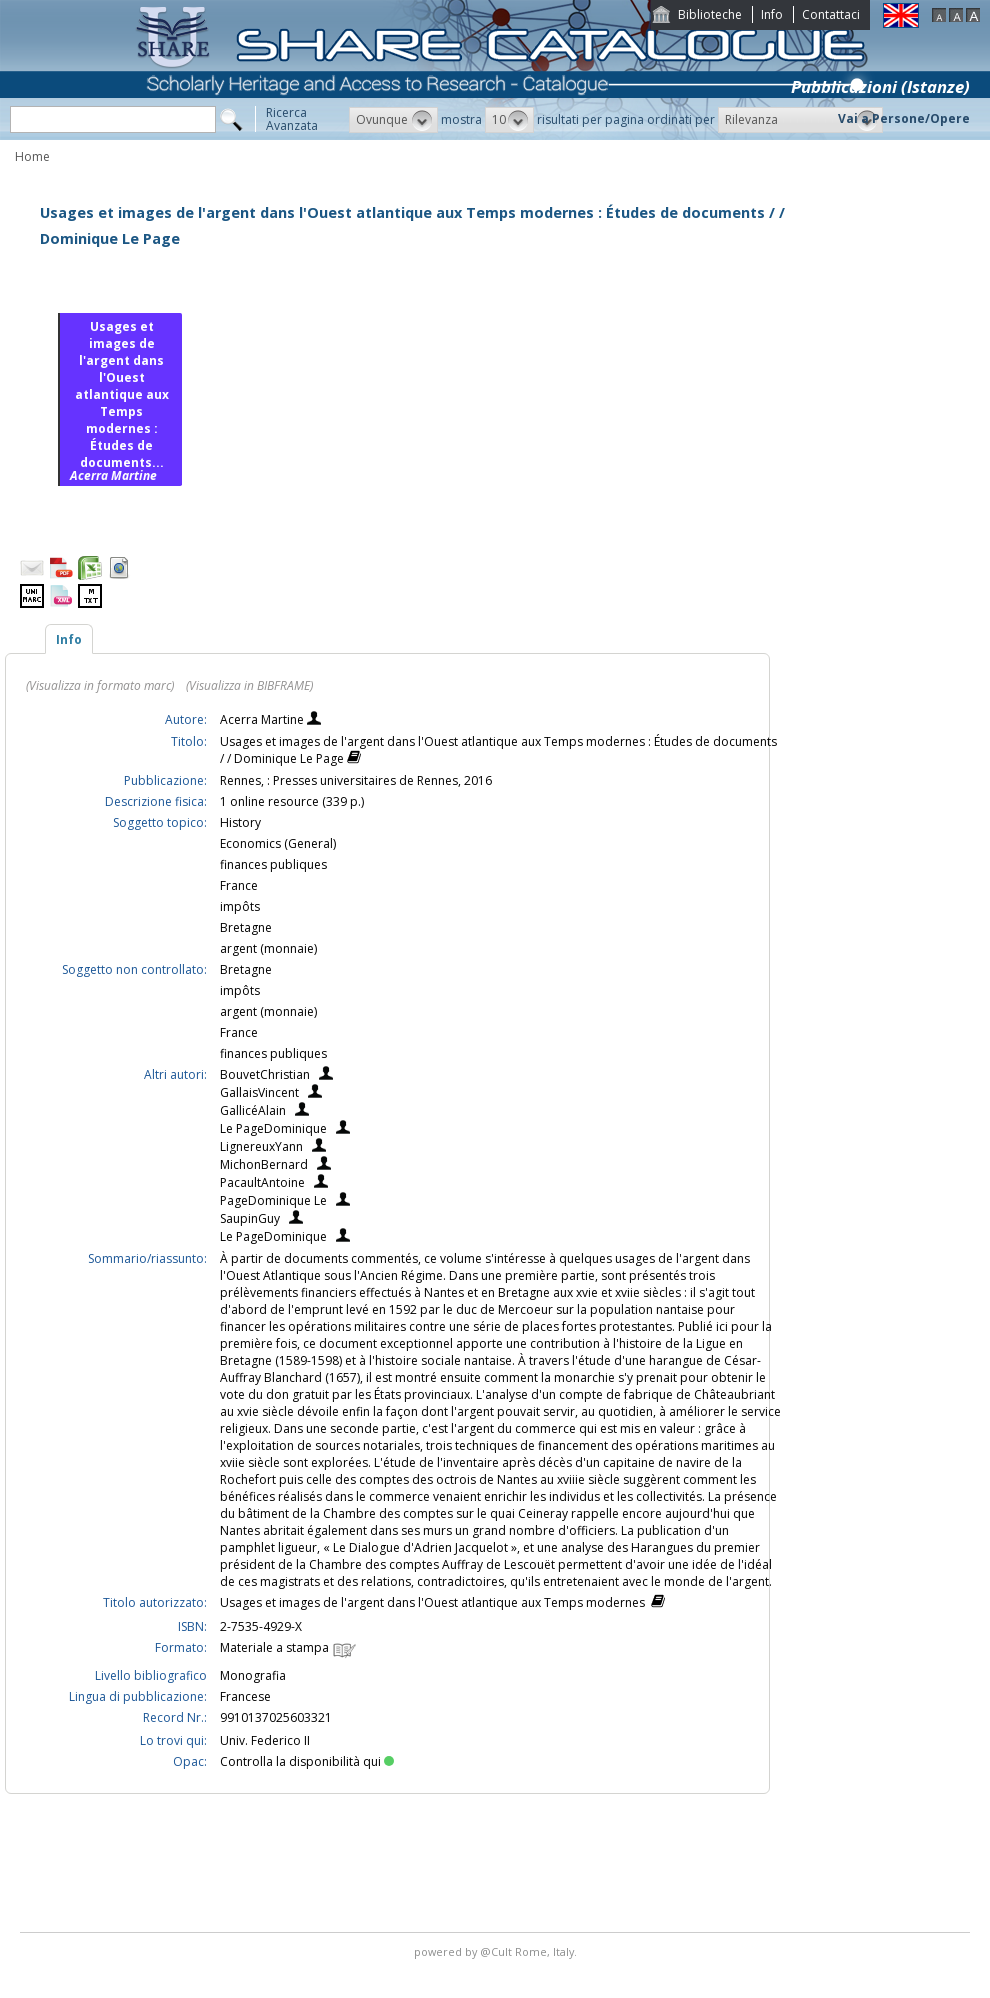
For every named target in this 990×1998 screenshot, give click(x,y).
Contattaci (831, 14)
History (240, 822)
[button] (393, 120)
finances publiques (273, 864)
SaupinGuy (250, 1218)
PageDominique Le (273, 1200)
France (239, 885)
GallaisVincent (259, 1092)
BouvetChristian (265, 1074)
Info (772, 14)
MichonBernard (264, 1164)
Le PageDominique (273, 1128)
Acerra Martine (263, 719)
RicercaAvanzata (292, 119)
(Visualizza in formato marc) (100, 685)
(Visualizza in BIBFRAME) (249, 685)
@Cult (497, 1951)
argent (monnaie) (268, 948)
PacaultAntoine (262, 1182)
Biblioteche (710, 14)
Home (32, 156)
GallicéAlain (253, 1110)
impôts (240, 906)
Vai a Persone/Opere (904, 118)
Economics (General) (278, 843)
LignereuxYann (261, 1146)
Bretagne (246, 927)
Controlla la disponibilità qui (307, 1761)
